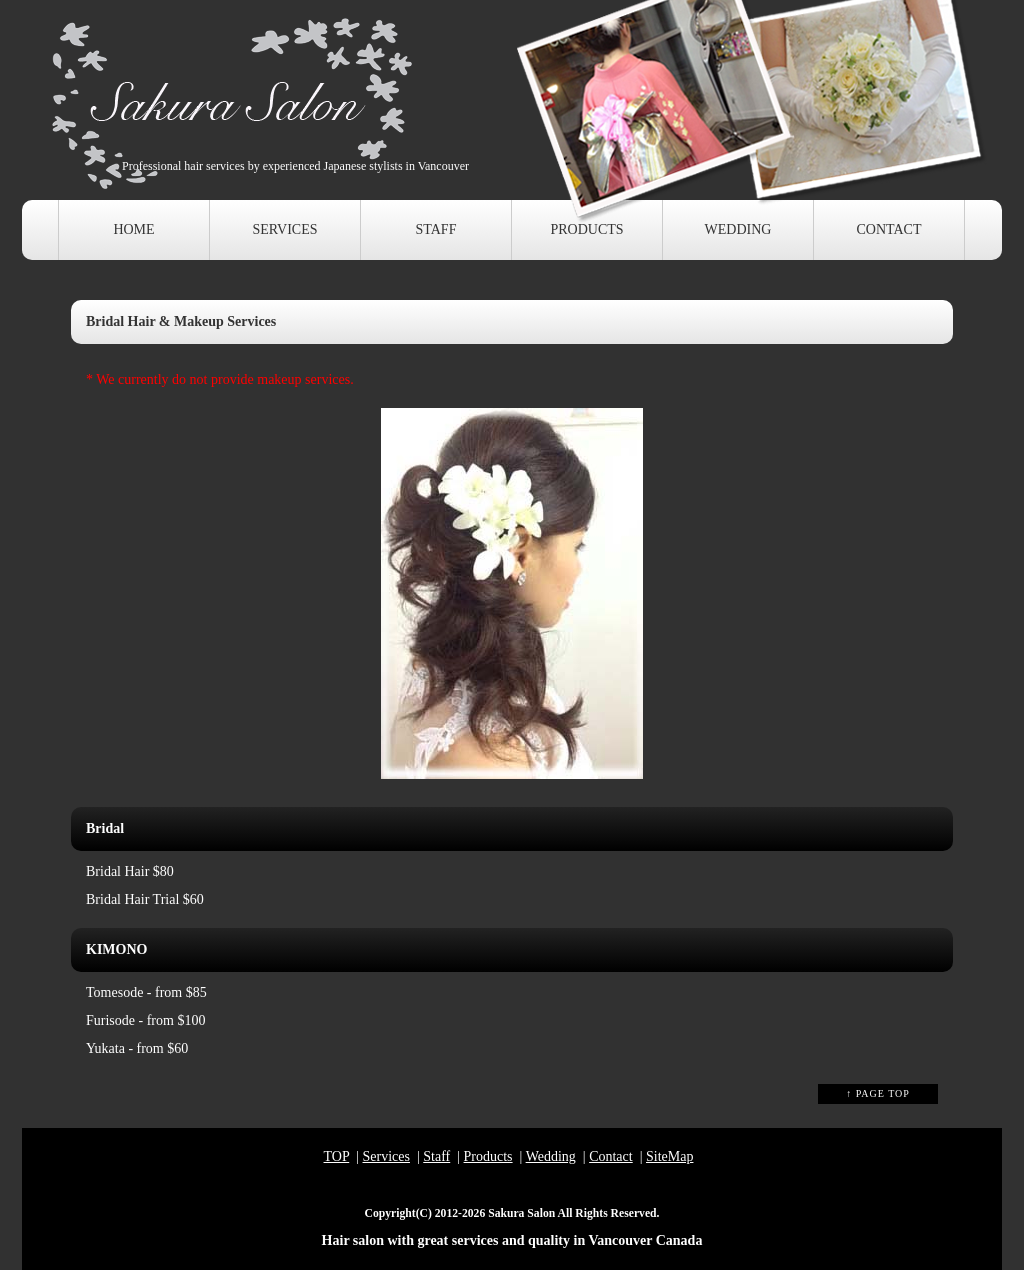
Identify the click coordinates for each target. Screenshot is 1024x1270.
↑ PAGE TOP (878, 1093)
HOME (133, 229)
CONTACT (889, 229)
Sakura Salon (521, 1213)
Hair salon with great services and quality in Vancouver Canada (512, 1240)
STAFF (436, 229)
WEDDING (738, 229)
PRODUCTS (586, 229)
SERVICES (284, 229)
